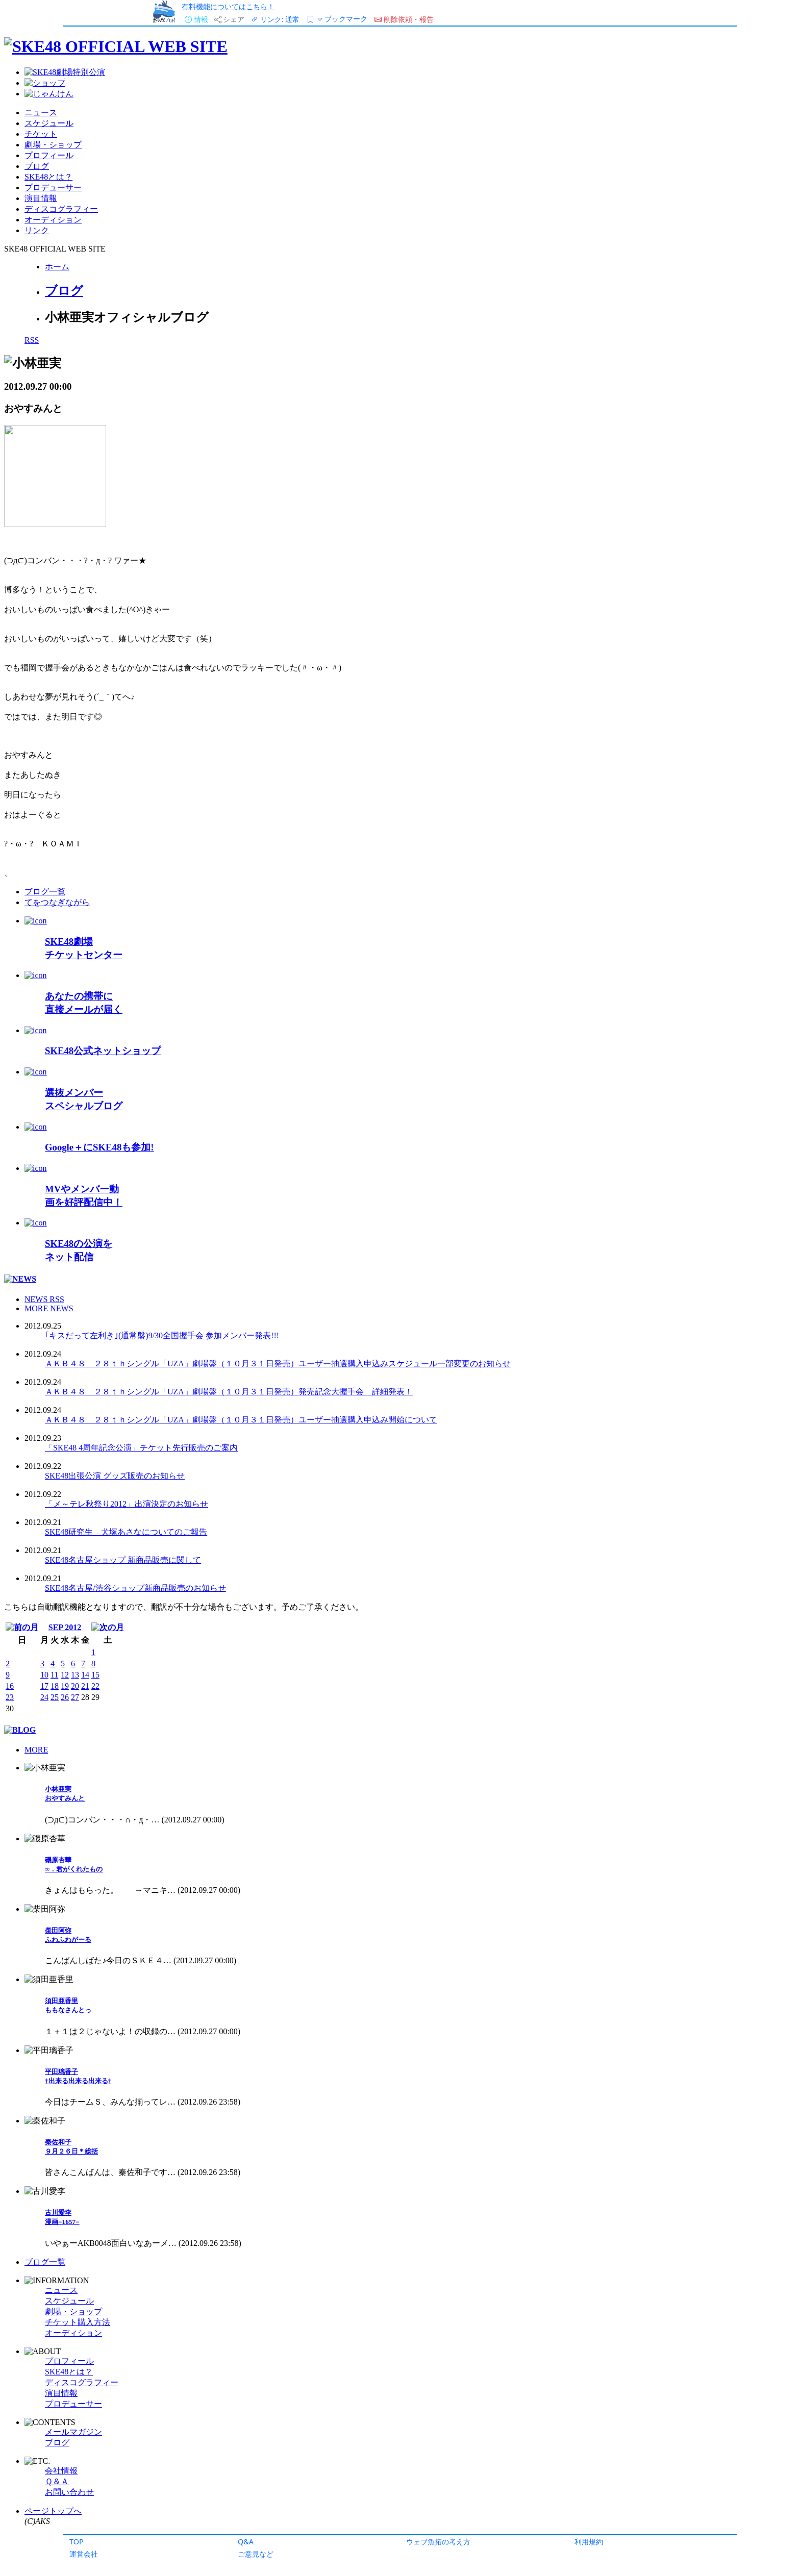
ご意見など (255, 2554)
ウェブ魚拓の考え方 (438, 2541)
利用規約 (588, 2541)
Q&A (246, 2541)
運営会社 (83, 2554)
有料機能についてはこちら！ (228, 6)
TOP (76, 2541)
